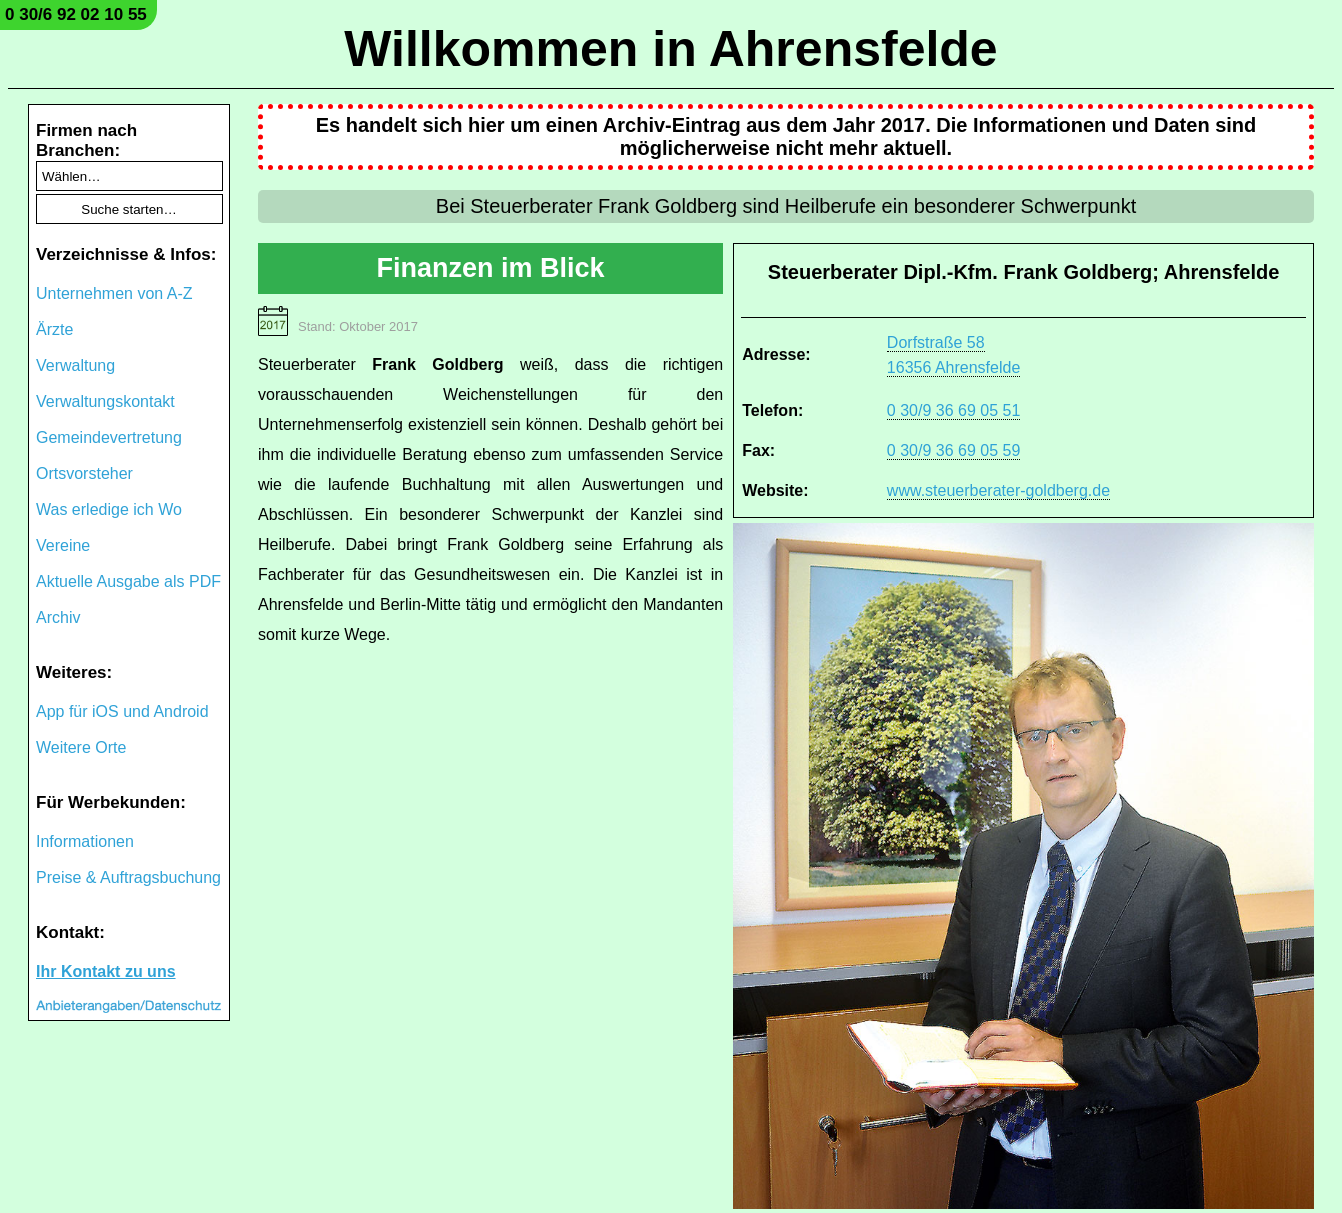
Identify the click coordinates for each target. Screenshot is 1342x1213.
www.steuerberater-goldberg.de (998, 490)
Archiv (58, 617)
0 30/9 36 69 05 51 (953, 410)
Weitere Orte (81, 747)
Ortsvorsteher (84, 473)
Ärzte (54, 329)
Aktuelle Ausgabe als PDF (128, 581)
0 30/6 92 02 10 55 (76, 14)
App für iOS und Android (122, 711)
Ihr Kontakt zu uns (106, 971)
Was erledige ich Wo (109, 509)
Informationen (85, 841)
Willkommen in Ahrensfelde (670, 49)
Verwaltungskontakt (105, 401)
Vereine (63, 545)
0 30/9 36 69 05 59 (953, 450)
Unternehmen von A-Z (114, 293)
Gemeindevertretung (109, 437)
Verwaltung (75, 365)
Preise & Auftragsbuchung (128, 877)
